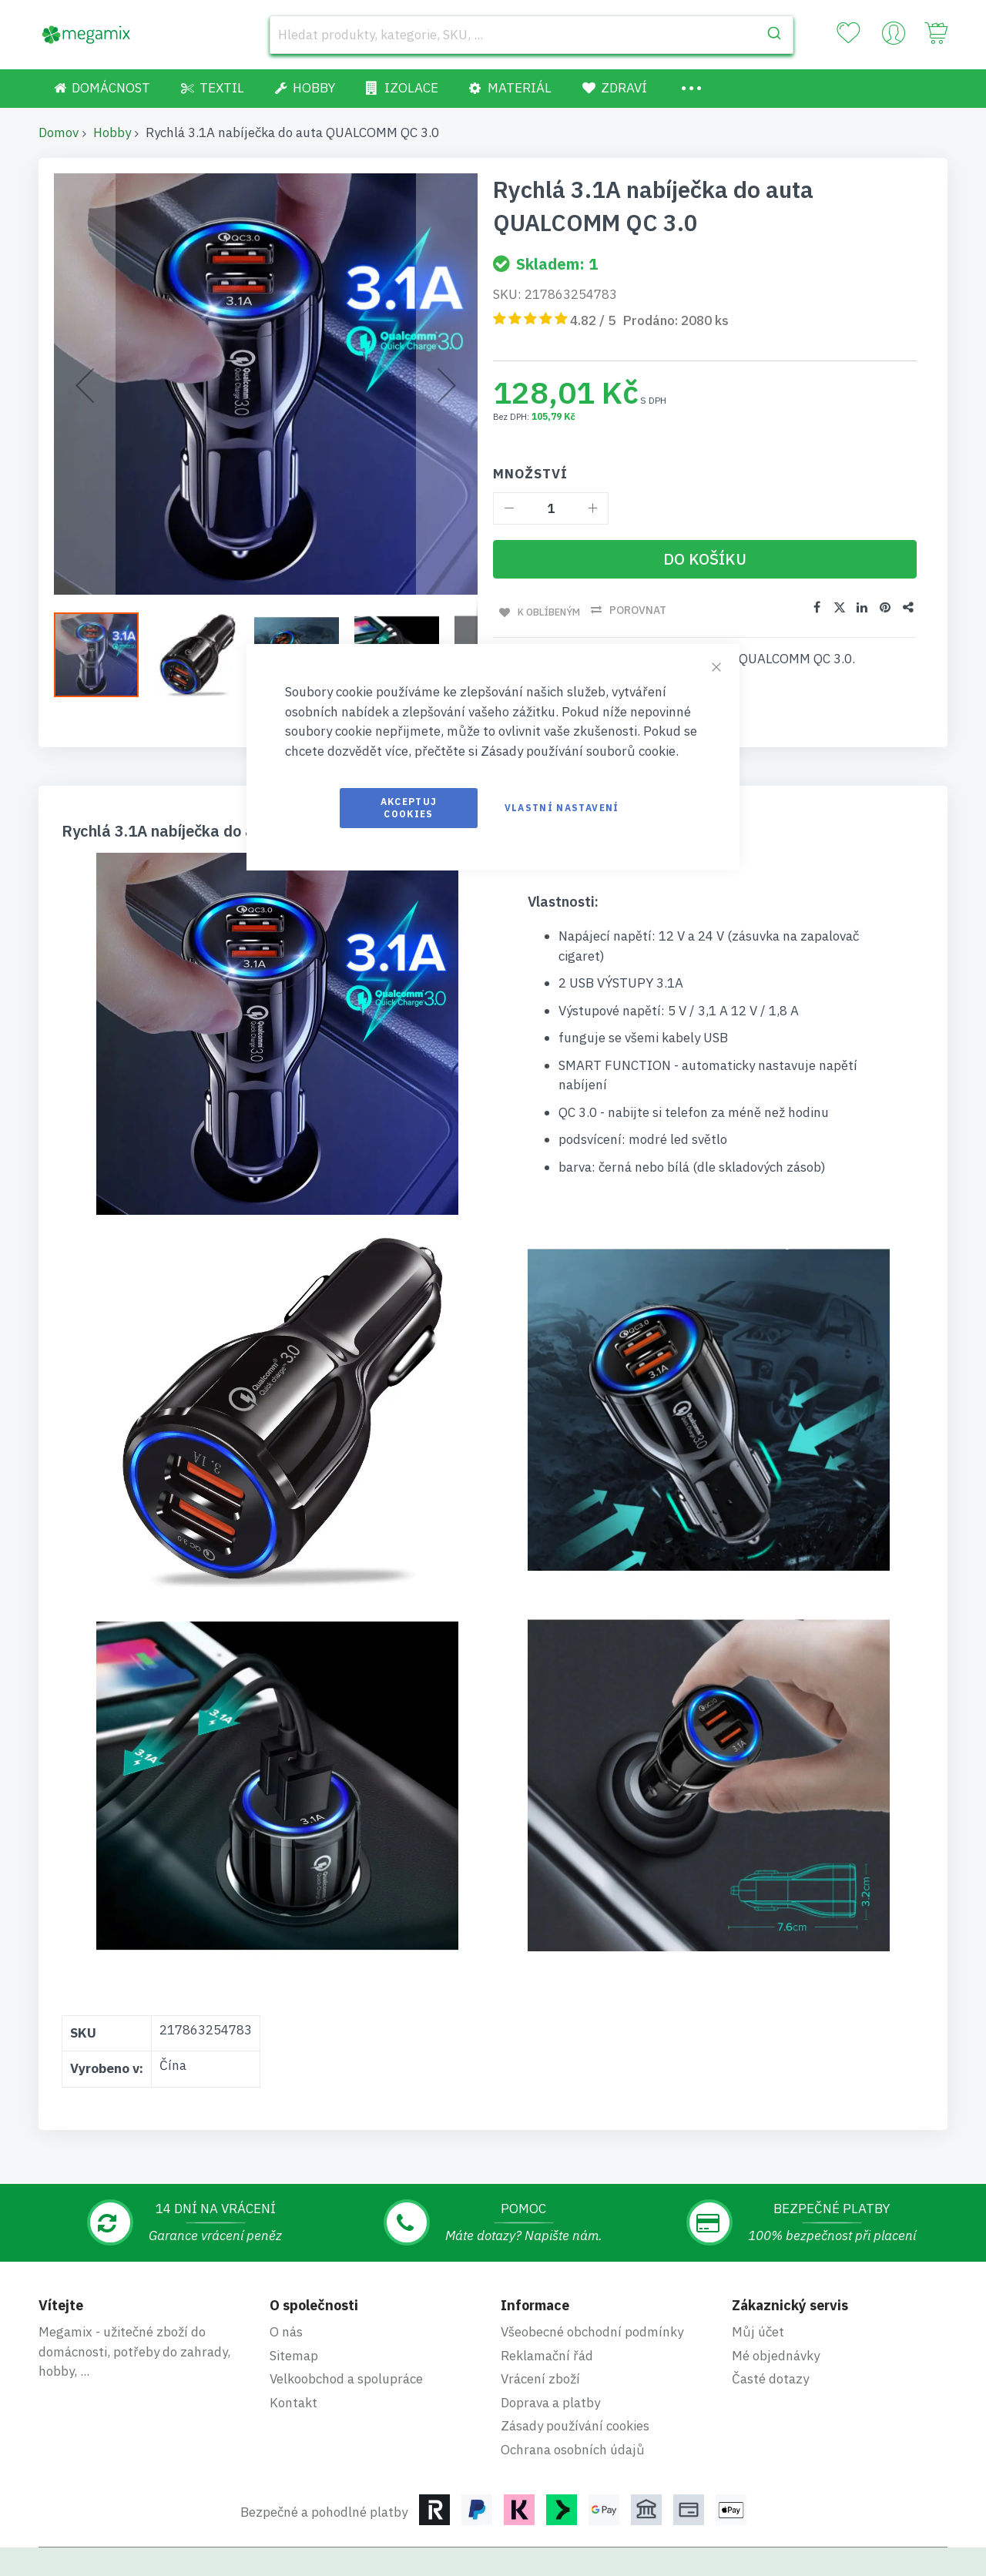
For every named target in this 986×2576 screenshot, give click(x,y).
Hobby (112, 132)
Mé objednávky (776, 2305)
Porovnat (640, 610)
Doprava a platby (550, 2352)
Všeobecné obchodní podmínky (592, 2281)
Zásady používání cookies (575, 2375)
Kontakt (293, 2352)
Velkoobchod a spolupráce (346, 2328)
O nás (286, 2281)
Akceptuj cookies (409, 808)
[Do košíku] (705, 559)
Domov (59, 132)
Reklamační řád (547, 2305)
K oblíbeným (546, 610)
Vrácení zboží (540, 2328)
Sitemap (294, 2305)
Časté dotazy (770, 2328)
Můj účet (758, 2281)
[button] (104, 655)
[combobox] (531, 34)
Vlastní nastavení (562, 807)
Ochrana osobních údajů (573, 2399)
